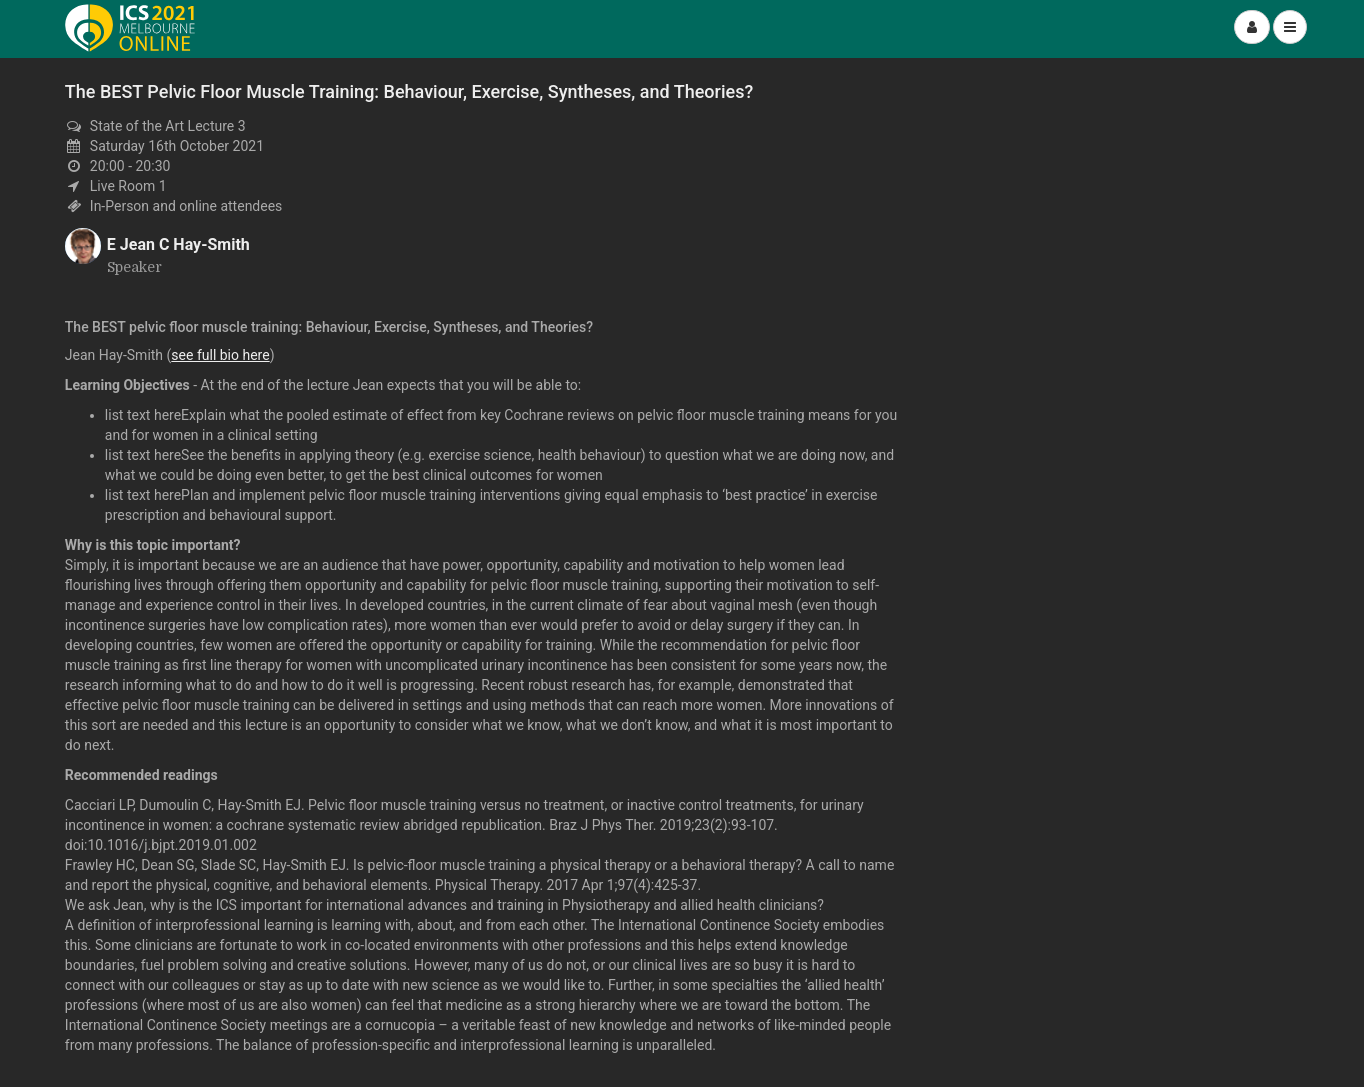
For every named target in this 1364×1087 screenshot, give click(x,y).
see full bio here (220, 355)
